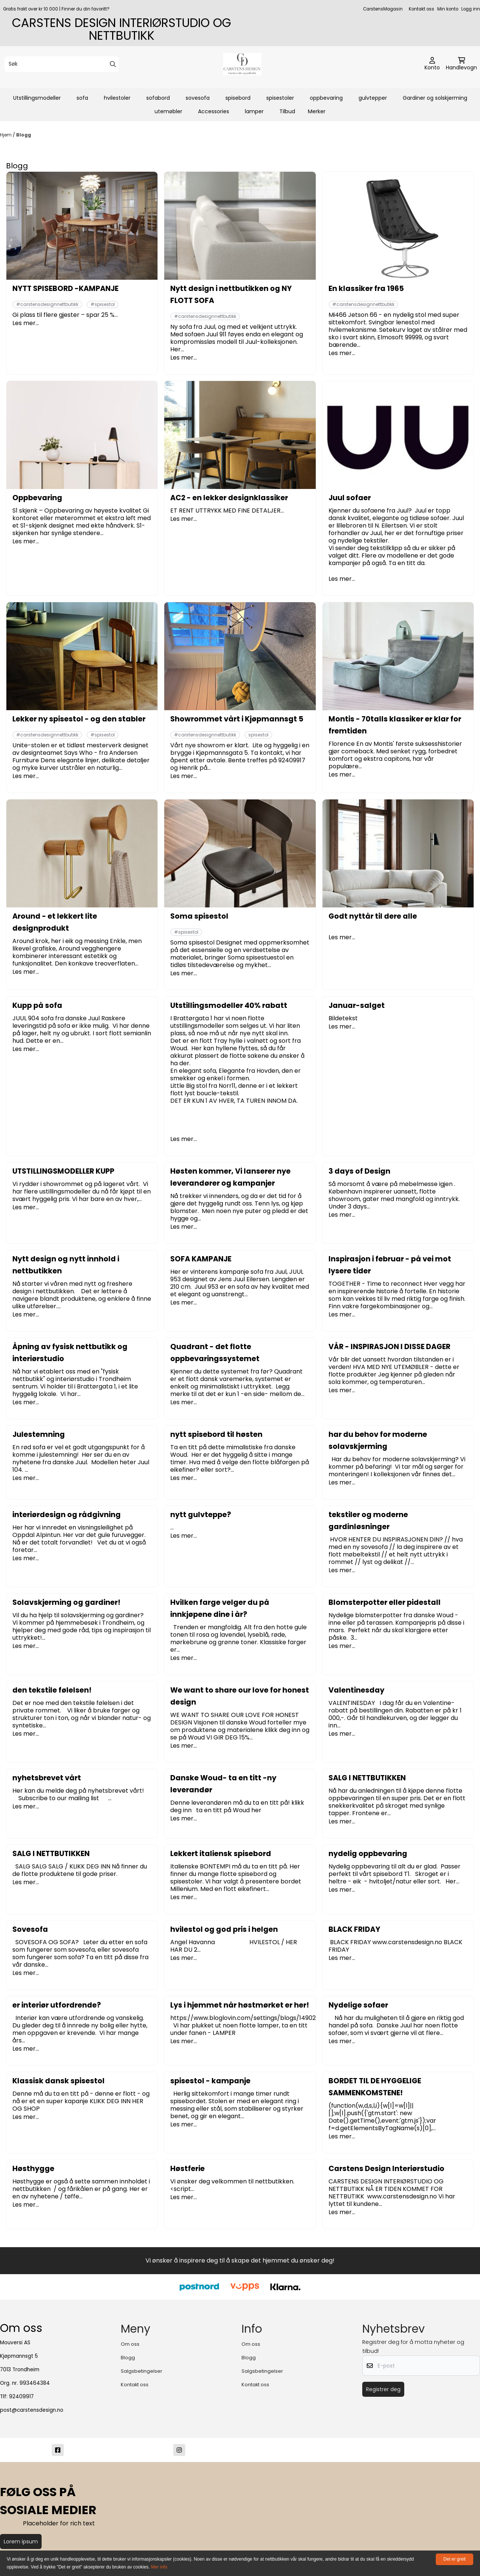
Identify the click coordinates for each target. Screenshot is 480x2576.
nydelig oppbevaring (367, 1854)
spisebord (237, 98)
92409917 (21, 2396)
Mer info (159, 2567)
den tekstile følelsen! (52, 1690)
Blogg (23, 135)
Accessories (213, 111)
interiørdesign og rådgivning (66, 1515)
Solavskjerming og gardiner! (66, 1602)
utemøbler (168, 111)
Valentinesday (356, 1690)
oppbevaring (326, 98)
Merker (317, 111)
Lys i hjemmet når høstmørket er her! (239, 2005)
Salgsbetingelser (141, 2371)
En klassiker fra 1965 (366, 288)
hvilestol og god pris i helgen (224, 1929)
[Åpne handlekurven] (461, 64)
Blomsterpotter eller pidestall (384, 1602)
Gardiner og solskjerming (435, 98)
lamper (254, 111)
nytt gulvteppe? (200, 1515)
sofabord (158, 98)
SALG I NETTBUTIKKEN (367, 1778)
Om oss (130, 2344)
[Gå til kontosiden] (432, 64)
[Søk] (61, 64)
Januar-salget (356, 1005)
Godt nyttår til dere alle (372, 916)
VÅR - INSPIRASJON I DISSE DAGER (389, 1347)
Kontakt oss (421, 9)
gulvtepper (372, 98)
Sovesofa (30, 1929)
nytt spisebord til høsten (216, 1434)
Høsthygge (33, 2169)
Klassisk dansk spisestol (58, 2081)
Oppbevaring (37, 498)
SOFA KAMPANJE (200, 1259)
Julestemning (38, 1434)
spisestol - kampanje (210, 2081)
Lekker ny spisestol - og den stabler (79, 719)
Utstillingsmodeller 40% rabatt (228, 1005)
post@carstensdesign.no (31, 2410)
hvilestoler (117, 98)
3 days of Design (359, 1171)
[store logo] (242, 64)
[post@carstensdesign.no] (301, 2450)
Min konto (447, 9)
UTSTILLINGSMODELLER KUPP (63, 1171)
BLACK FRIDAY (354, 1929)
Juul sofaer (349, 498)
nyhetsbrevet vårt (46, 1778)
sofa (82, 98)
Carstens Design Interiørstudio (386, 2169)
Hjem (6, 135)
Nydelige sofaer (358, 2005)
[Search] (112, 64)
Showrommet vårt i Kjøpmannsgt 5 (236, 719)
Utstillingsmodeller (37, 98)
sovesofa (198, 98)
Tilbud (287, 111)
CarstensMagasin (383, 9)
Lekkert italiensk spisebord (220, 1854)
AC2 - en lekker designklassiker (229, 498)
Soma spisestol (199, 916)
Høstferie (187, 2169)
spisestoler (280, 98)
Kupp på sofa (37, 1005)
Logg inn (470, 9)
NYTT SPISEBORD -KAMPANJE (65, 288)
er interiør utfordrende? (56, 2005)
